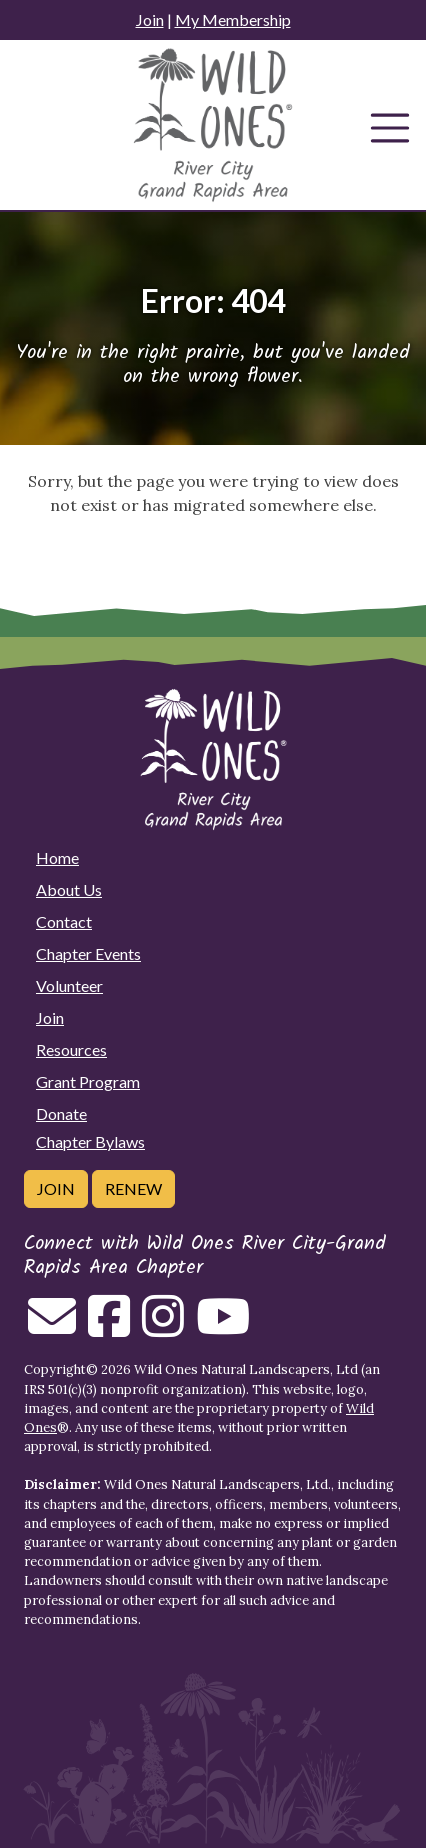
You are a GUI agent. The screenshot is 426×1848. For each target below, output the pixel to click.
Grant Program (88, 1081)
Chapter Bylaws (90, 1141)
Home (57, 857)
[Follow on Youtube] (223, 1328)
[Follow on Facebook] (109, 1328)
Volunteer (69, 985)
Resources (71, 1049)
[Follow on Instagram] (163, 1328)
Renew (133, 1188)
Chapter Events (88, 953)
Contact (64, 921)
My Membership (233, 19)
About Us (69, 889)
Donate (61, 1113)
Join (150, 19)
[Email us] (52, 1328)
